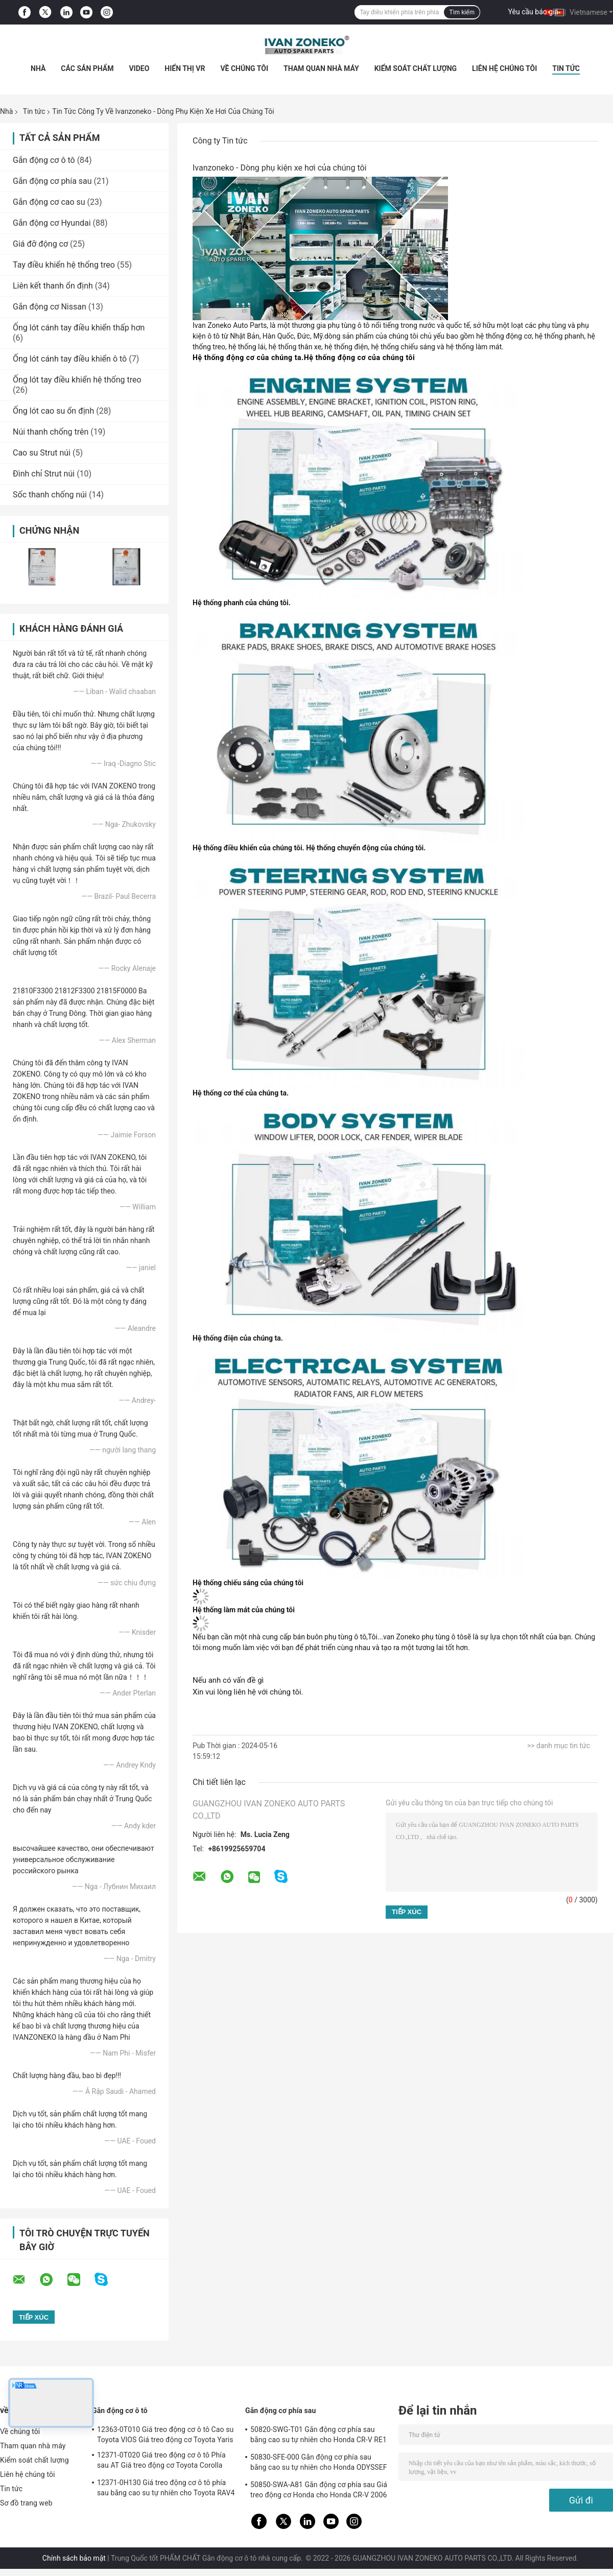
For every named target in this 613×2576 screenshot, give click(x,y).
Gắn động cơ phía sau (52, 181)
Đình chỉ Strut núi (44, 474)
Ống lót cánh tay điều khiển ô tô (70, 359)
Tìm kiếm (462, 12)
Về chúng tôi (244, 68)
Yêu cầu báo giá (533, 12)
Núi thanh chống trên (50, 432)
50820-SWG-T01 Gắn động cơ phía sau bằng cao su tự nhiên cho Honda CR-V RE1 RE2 (318, 2436)
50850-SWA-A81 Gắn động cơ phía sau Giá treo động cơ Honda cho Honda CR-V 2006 (318, 2489)
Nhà (38, 68)
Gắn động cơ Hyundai (52, 223)
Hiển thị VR (184, 68)
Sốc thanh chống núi (50, 494)
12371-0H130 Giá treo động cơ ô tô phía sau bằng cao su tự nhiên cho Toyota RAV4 (165, 2487)
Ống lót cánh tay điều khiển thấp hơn (79, 327)
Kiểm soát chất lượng (415, 68)
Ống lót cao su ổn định (53, 411)
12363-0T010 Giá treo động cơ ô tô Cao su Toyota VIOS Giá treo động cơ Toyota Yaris (165, 2434)
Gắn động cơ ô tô (44, 160)
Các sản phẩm (87, 68)
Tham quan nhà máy (321, 68)
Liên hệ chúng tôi (504, 68)
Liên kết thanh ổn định (53, 286)
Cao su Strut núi (41, 453)
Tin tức (566, 68)
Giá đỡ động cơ (40, 244)
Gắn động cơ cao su (49, 202)
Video (139, 68)
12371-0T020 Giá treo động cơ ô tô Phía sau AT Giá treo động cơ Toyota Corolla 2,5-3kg (161, 2461)
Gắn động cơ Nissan (49, 307)
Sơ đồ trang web (26, 2503)
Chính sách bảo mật (74, 2558)
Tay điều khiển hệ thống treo (64, 265)
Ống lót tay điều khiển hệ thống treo (77, 380)
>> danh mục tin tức (558, 1746)
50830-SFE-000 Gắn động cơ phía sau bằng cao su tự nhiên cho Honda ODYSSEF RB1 (318, 2463)
